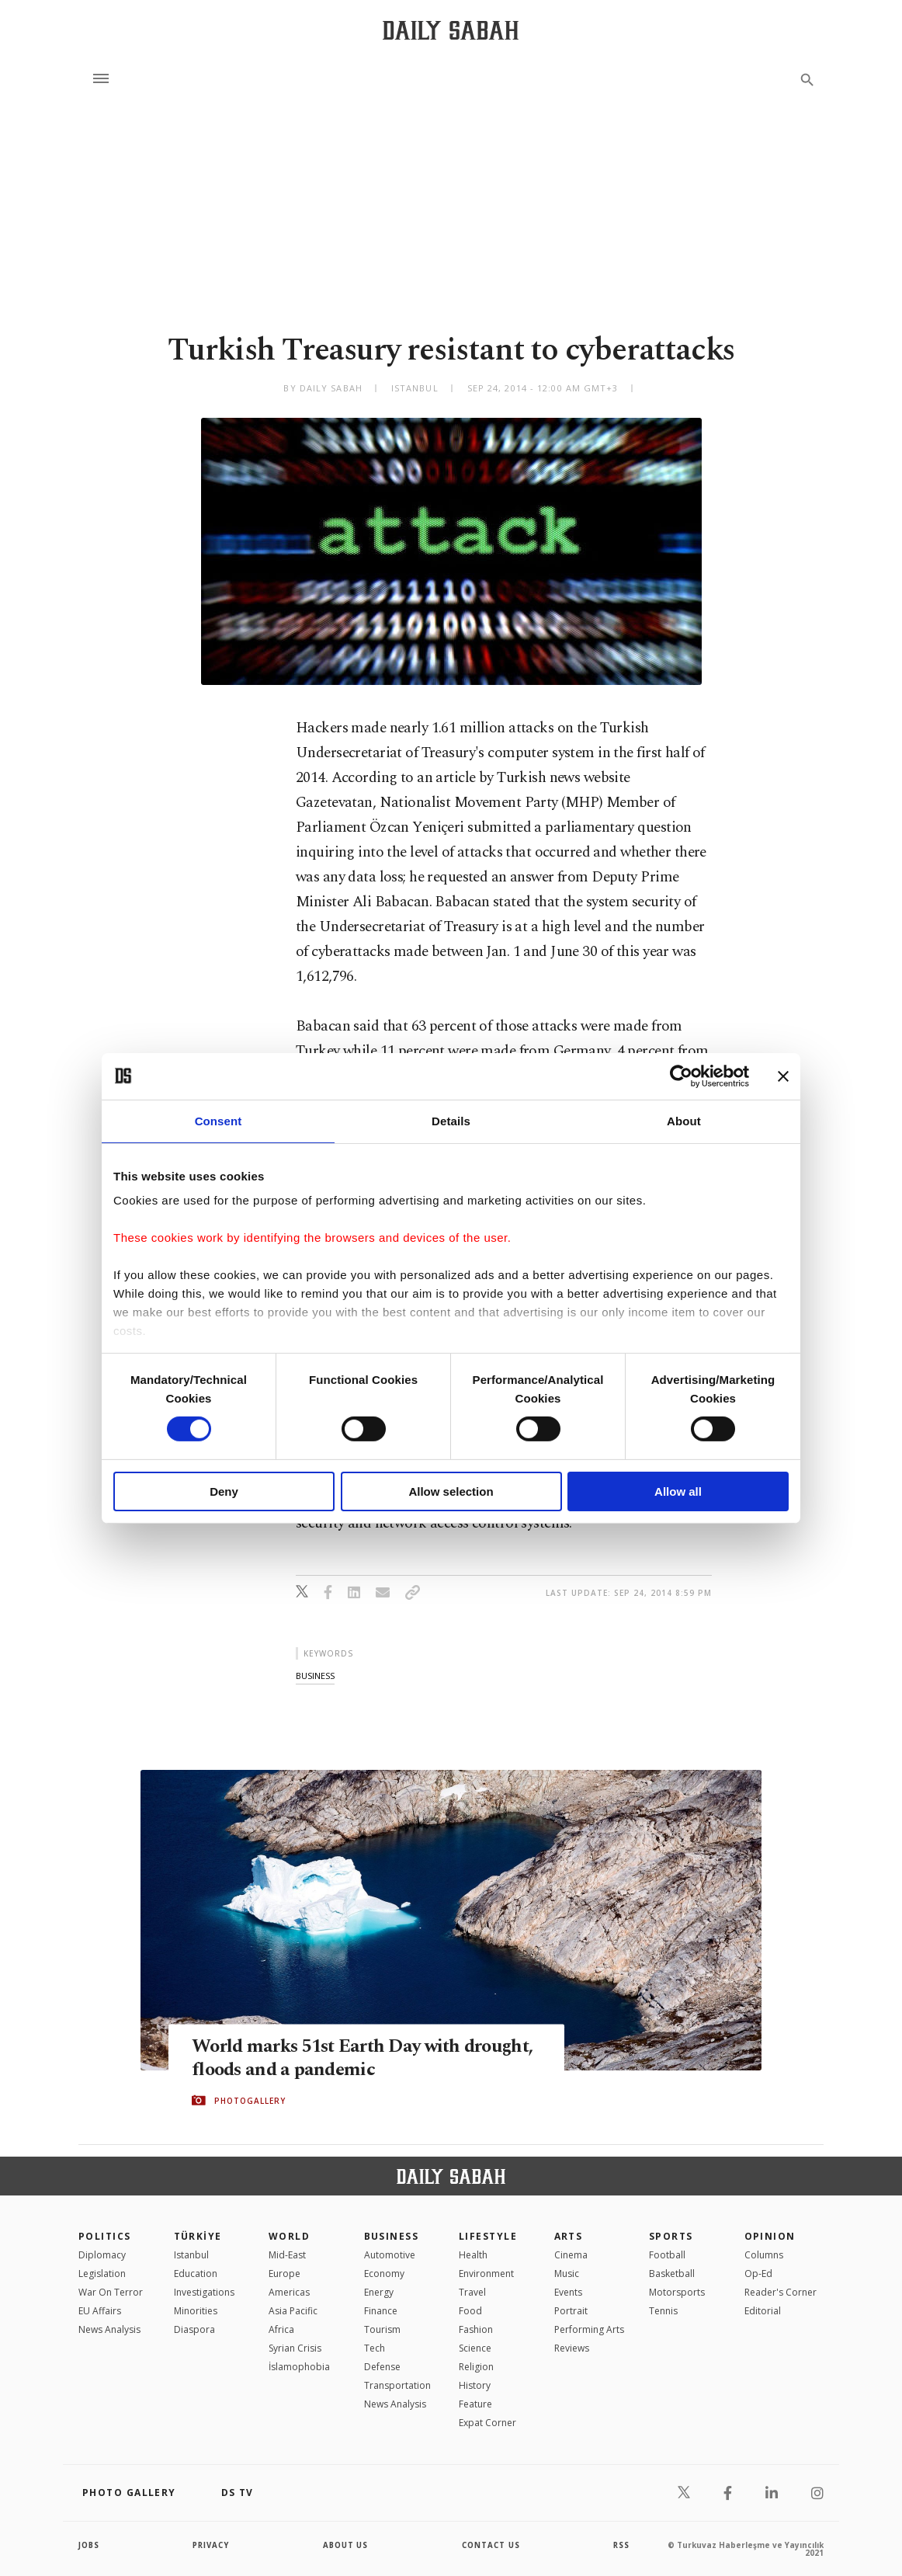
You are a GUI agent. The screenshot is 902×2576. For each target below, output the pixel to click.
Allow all (678, 1491)
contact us (491, 2544)
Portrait (571, 2310)
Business (391, 2236)
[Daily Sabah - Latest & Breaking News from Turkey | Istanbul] (451, 30)
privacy (211, 2544)
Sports (671, 2236)
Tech (374, 2348)
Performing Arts (589, 2329)
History (475, 2385)
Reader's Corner (780, 2292)
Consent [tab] (218, 1120)
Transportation (397, 2385)
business (315, 1675)
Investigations (204, 2292)
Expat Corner (487, 2422)
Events (568, 2292)
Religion (476, 2366)
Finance (380, 2310)
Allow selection (450, 1491)
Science (475, 2348)
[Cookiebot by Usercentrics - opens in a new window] (681, 1075)
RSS (621, 2544)
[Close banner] (783, 1075)
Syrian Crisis (295, 2348)
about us (345, 2544)
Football (667, 2254)
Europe (284, 2273)
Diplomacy (102, 2254)
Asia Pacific (293, 2310)
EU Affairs (99, 2310)
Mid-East (287, 2254)
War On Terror (110, 2292)
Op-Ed (758, 2273)
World (289, 2236)
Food (470, 2310)
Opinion (770, 2236)
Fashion (476, 2329)
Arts (568, 2236)
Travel (472, 2292)
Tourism (382, 2329)
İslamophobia (299, 2366)
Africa (281, 2329)
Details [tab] (451, 1120)
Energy (379, 2292)
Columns (763, 2254)
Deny (224, 1491)
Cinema (571, 2254)
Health (473, 2254)
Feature (475, 2404)
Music (566, 2273)
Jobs (89, 2544)
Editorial (762, 2310)
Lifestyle (488, 2236)
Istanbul (191, 2254)
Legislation (102, 2273)
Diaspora (194, 2329)
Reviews (571, 2348)
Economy (384, 2273)
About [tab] (684, 1120)
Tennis (663, 2310)
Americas (289, 2292)
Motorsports (677, 2292)
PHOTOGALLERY (250, 2100)
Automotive (389, 2254)
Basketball (672, 2273)
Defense (382, 2366)
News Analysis (109, 2329)
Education (195, 2273)
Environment (486, 2273)
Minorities (195, 2310)
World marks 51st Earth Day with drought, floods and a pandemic (331, 2058)
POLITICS (104, 2236)
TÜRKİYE (198, 2236)
